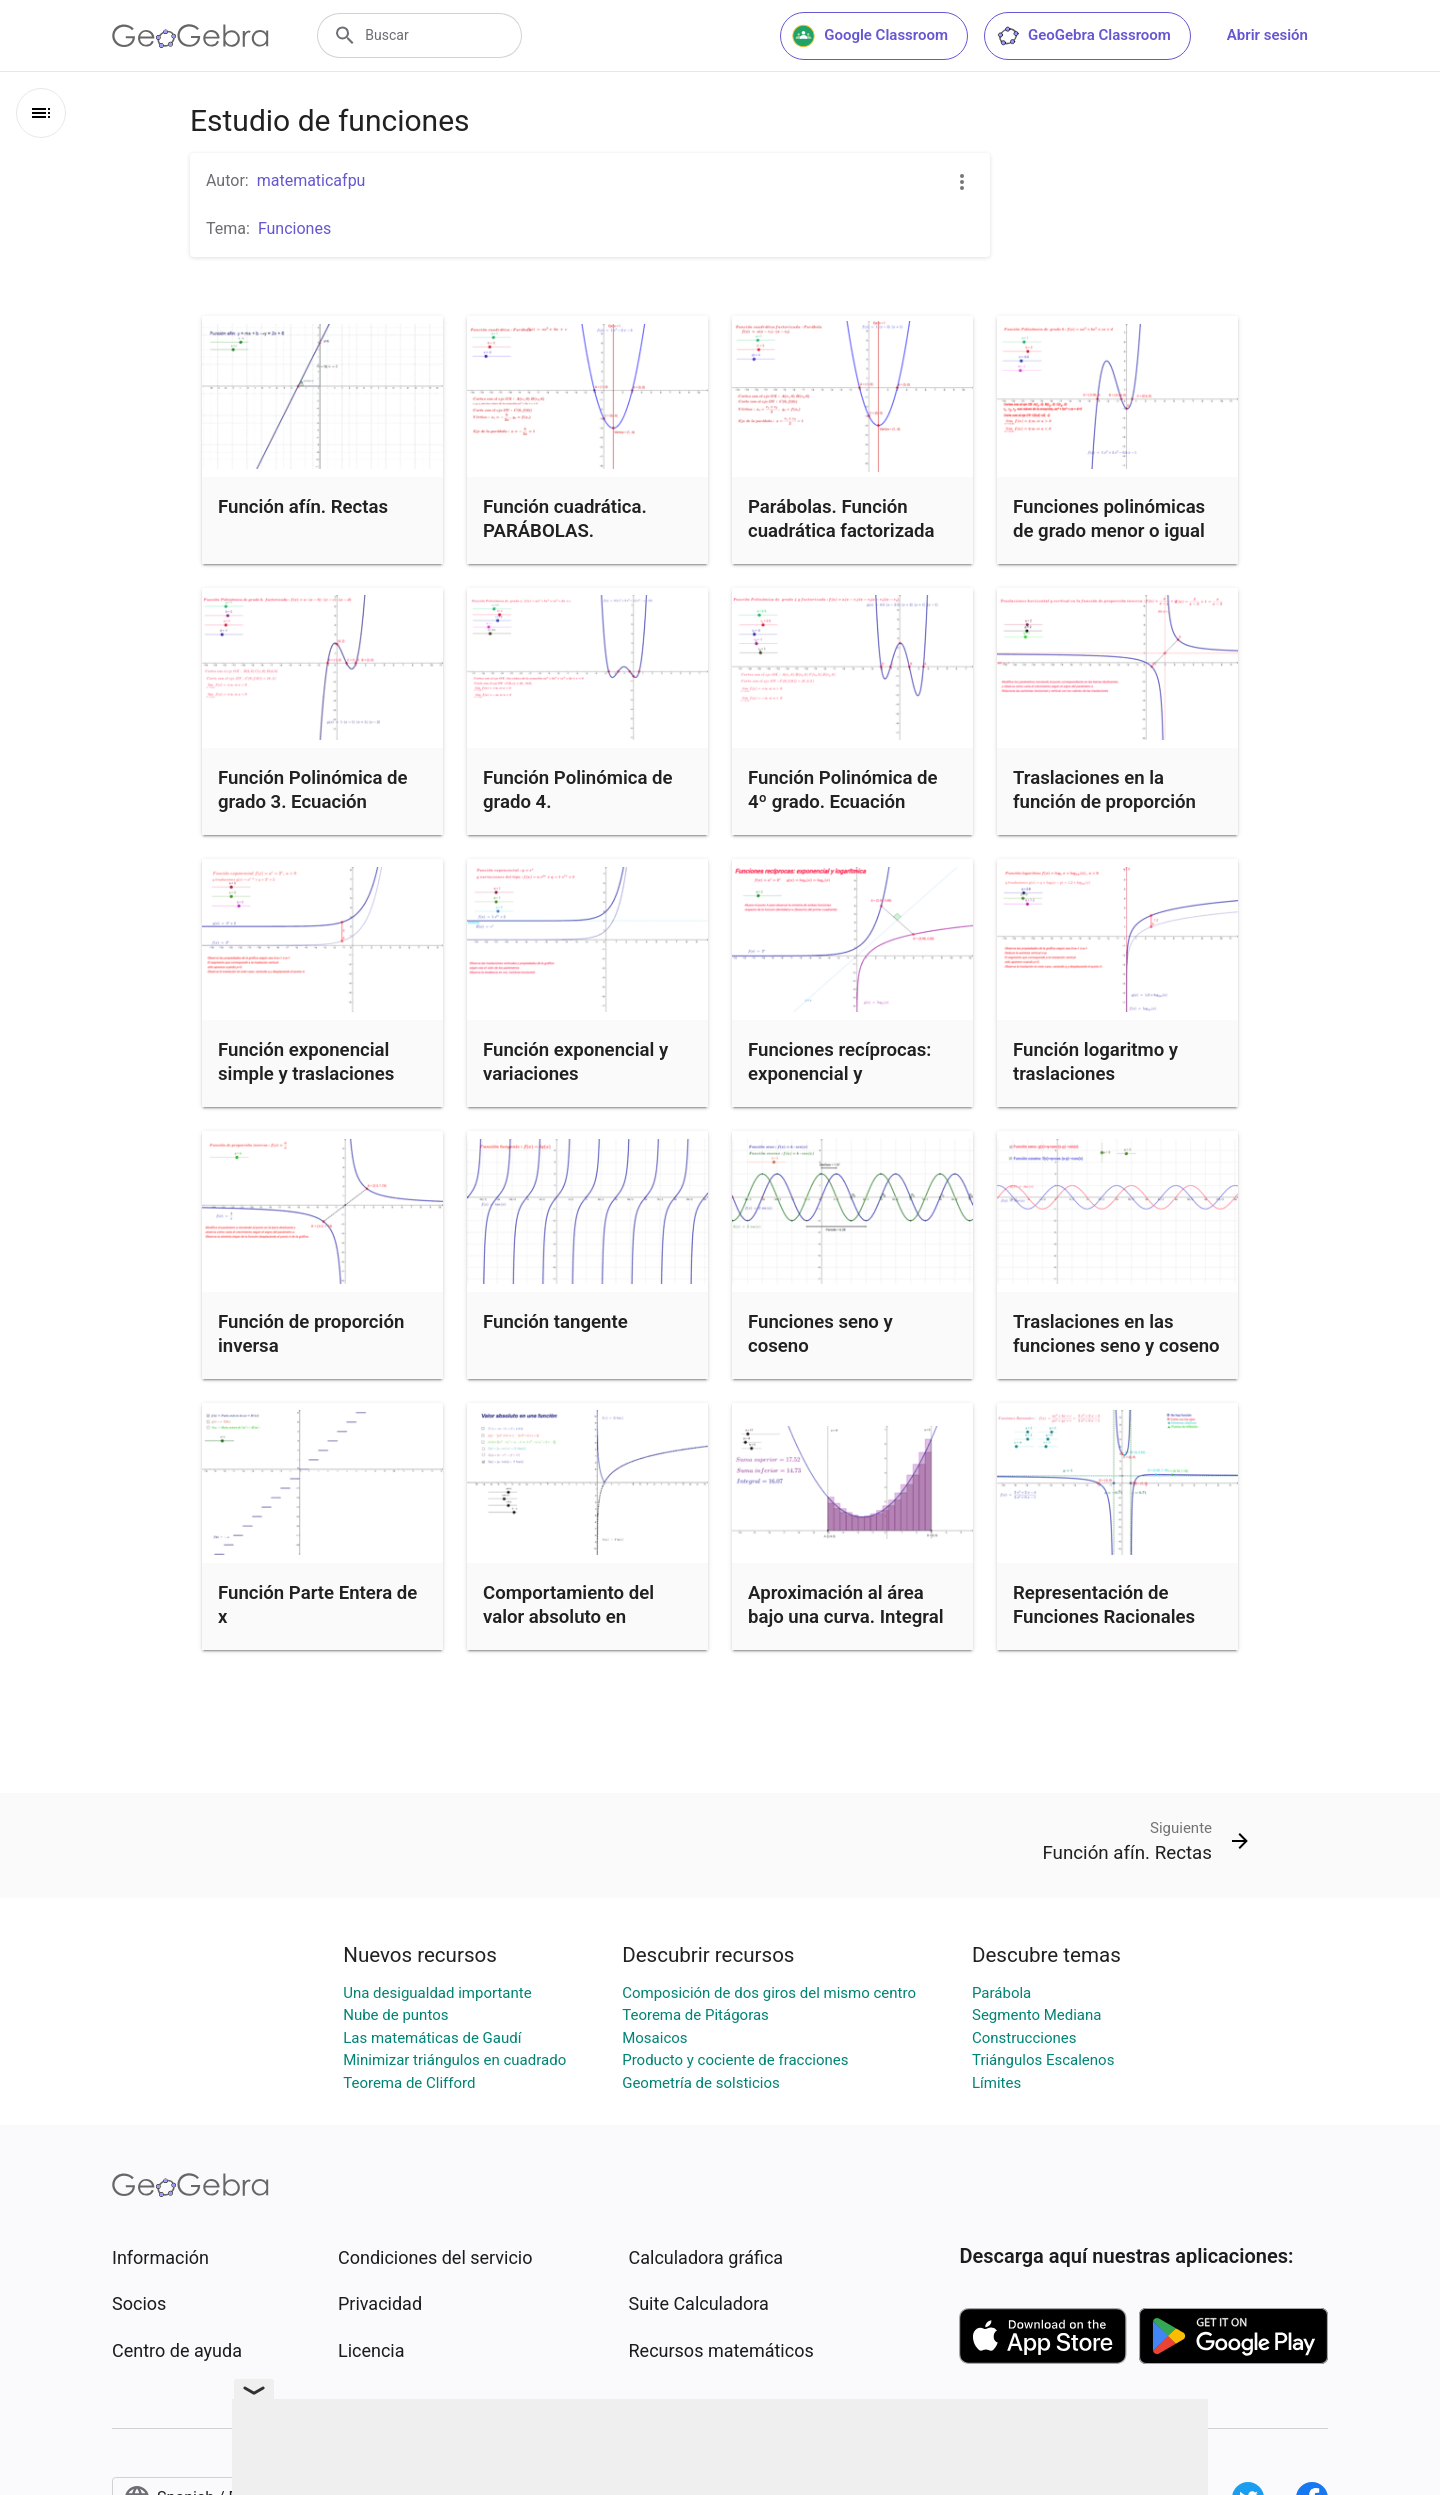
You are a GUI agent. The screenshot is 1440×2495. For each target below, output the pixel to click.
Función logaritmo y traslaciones (1095, 1062)
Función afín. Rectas (303, 507)
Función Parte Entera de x (317, 1605)
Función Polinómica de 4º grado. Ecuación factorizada (843, 802)
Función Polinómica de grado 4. (578, 790)
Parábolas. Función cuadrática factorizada (841, 519)
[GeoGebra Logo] (190, 36)
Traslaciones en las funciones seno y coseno (1116, 1334)
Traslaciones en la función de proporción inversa (1104, 802)
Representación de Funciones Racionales (1104, 1605)
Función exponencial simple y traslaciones (306, 1062)
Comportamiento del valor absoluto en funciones (568, 1617)
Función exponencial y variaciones (575, 1062)
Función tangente (555, 1322)
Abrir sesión (1267, 35)
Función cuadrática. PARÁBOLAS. (565, 519)
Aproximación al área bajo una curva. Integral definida (845, 1617)
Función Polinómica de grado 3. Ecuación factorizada (313, 802)
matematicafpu (311, 180)
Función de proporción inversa (311, 1334)
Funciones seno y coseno (820, 1334)
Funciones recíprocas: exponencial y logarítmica (839, 1074)
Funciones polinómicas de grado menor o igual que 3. (1109, 531)
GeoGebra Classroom (1083, 36)
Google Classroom (870, 36)
